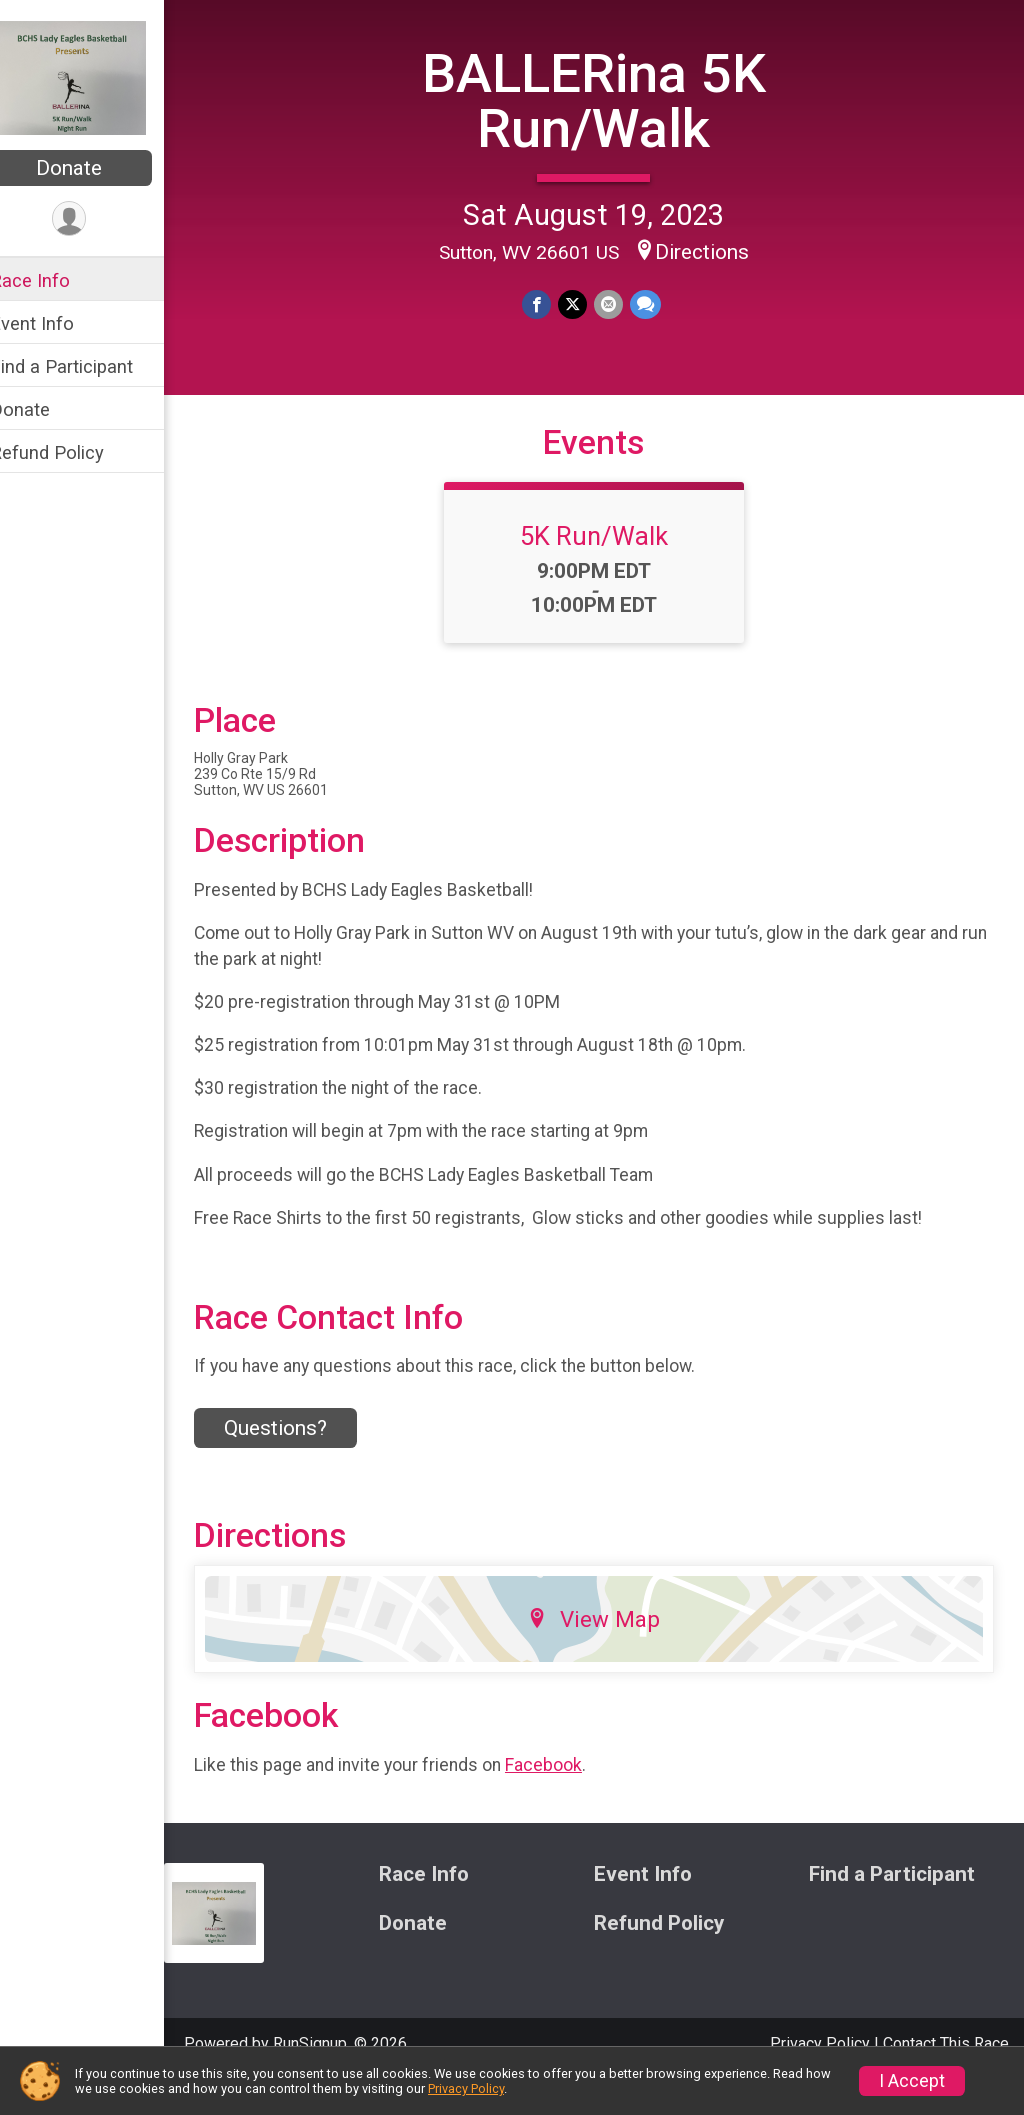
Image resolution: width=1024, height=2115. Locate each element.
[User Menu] (95, 219)
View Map (607, 1654)
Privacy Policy (466, 2088)
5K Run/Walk (607, 571)
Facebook (569, 1799)
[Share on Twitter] (585, 303)
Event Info (58, 323)
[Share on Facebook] (550, 303)
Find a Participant (87, 366)
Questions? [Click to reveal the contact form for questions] (301, 1463)
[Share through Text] (656, 303)
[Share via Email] (620, 303)
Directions (715, 251)
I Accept (912, 2081)
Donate (95, 168)
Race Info (56, 280)
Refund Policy (73, 452)
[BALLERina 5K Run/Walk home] (95, 77)
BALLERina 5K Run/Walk (607, 99)
